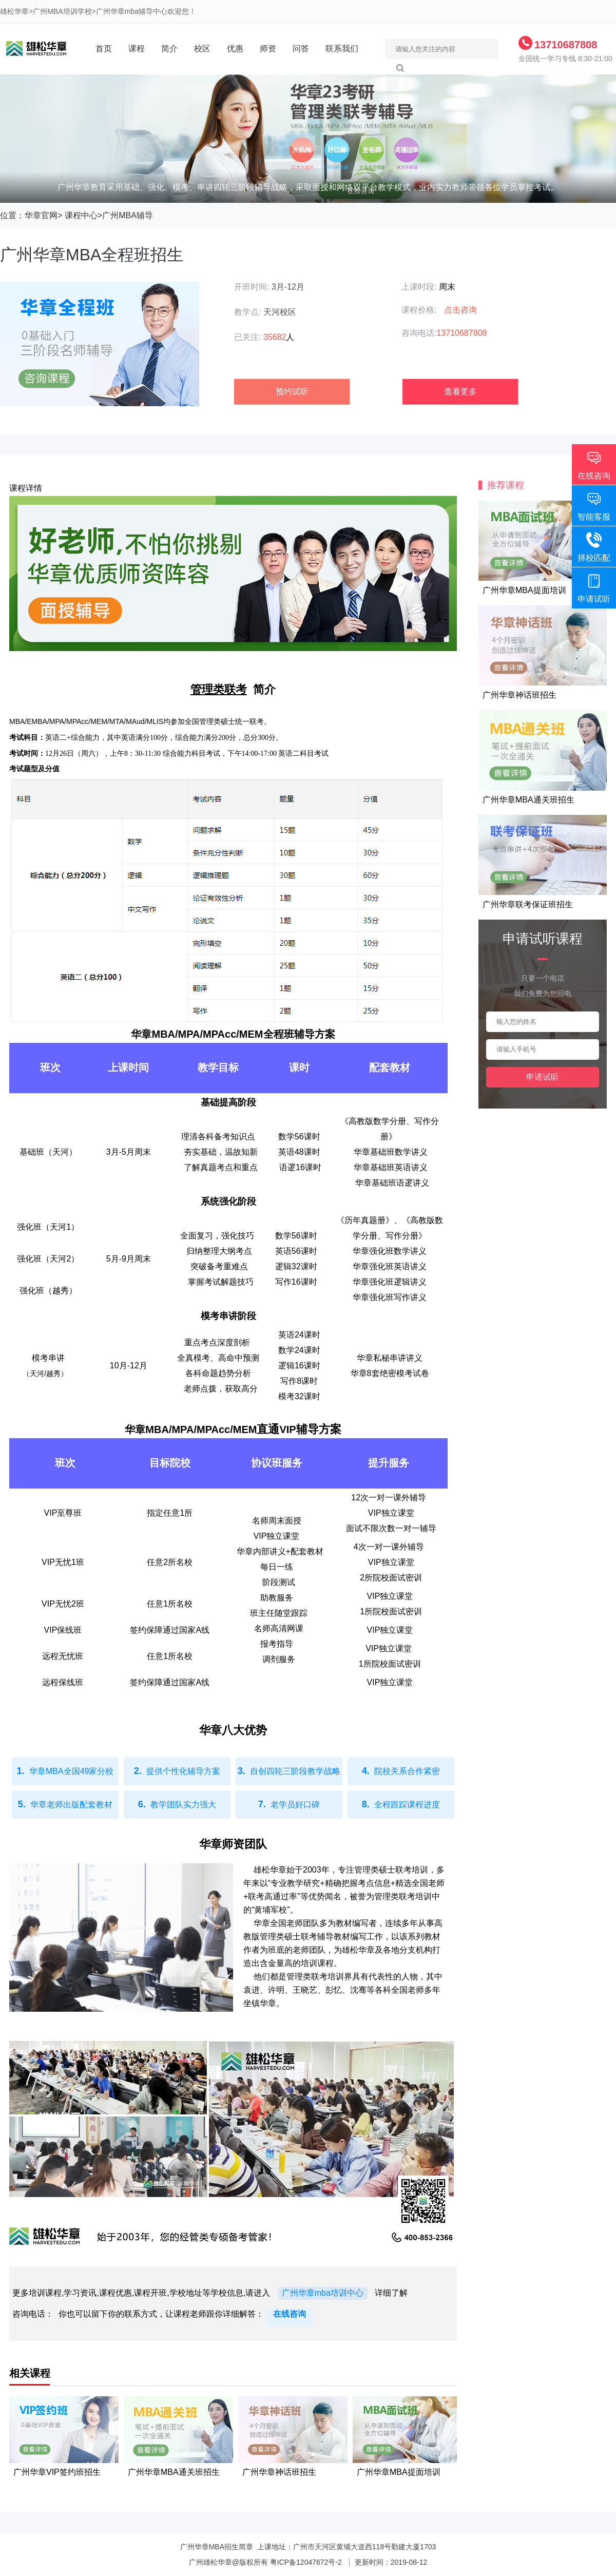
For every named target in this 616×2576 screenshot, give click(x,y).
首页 (103, 48)
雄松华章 (14, 11)
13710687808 (565, 44)
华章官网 (41, 215)
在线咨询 (289, 2314)
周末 (447, 286)
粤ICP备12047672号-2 (306, 2562)
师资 (268, 48)
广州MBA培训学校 (62, 11)
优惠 (235, 48)
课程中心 (81, 215)
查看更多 (460, 391)
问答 (301, 48)
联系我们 (341, 48)
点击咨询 (460, 310)
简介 (169, 48)
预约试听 (292, 391)
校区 (202, 48)
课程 (136, 48)
